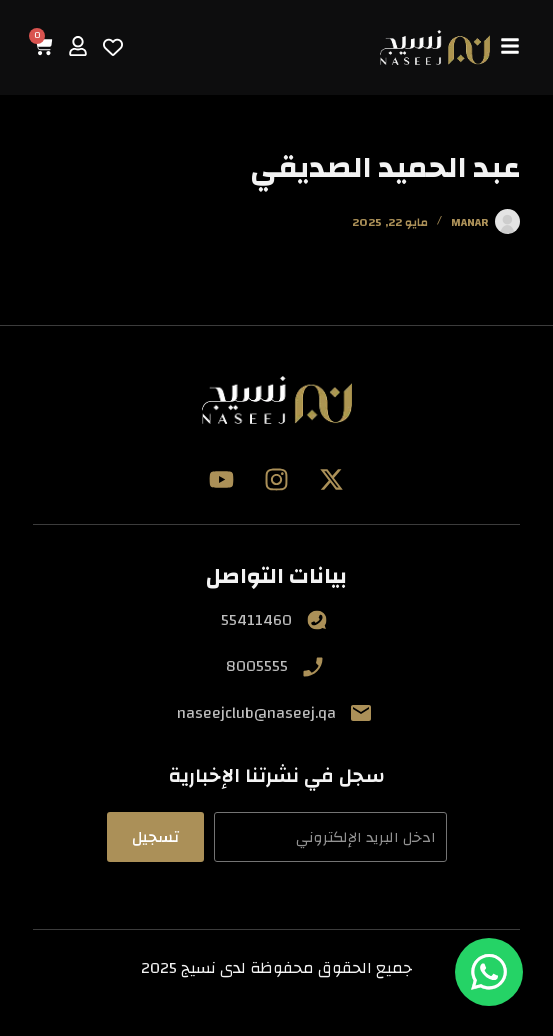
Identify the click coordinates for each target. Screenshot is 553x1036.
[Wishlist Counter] (113, 47)
